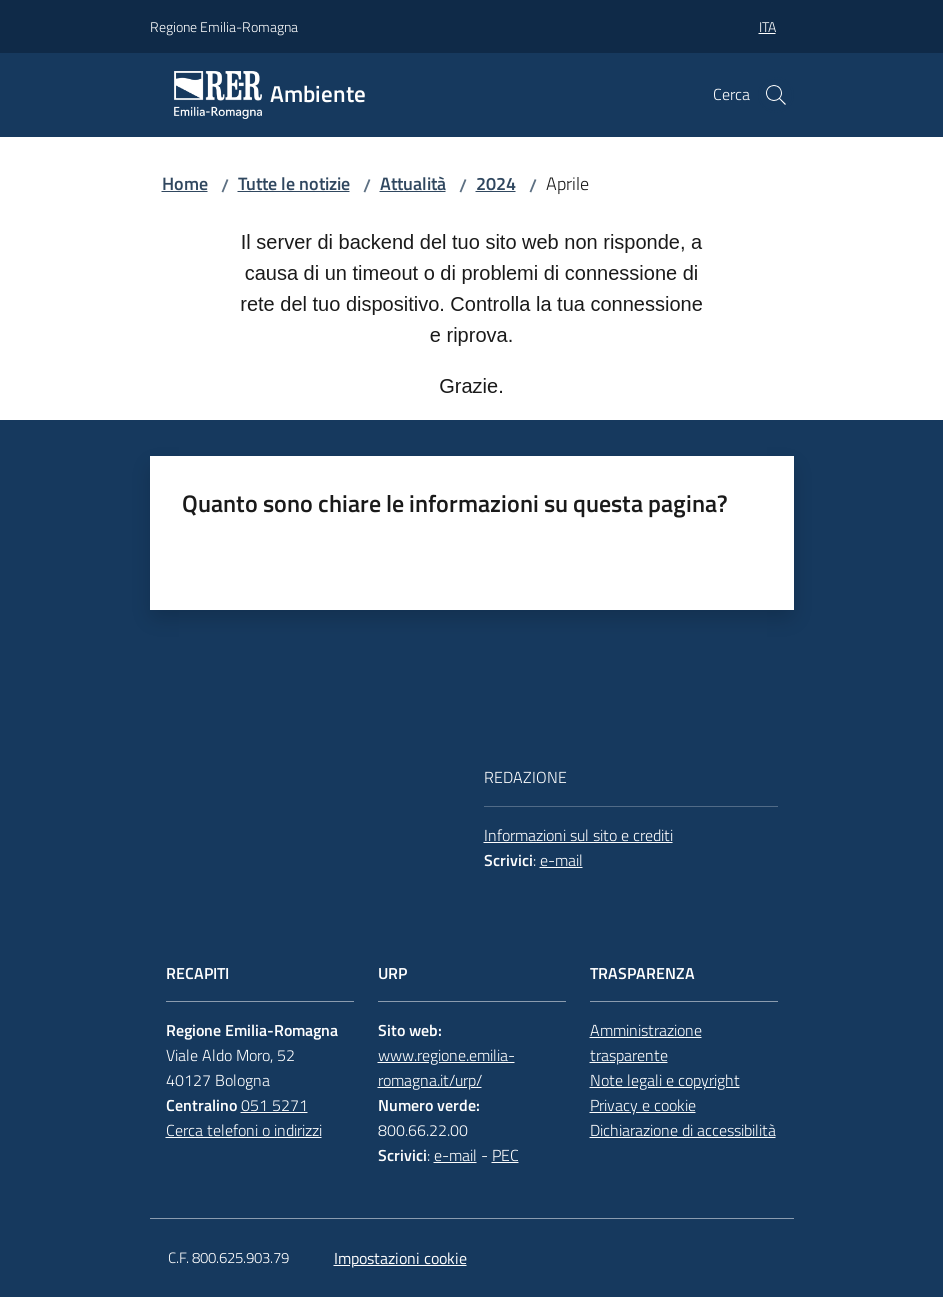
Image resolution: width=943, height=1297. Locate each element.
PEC (505, 1155)
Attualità (413, 183)
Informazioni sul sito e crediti (578, 835)
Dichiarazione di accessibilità (683, 1130)
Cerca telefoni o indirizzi (244, 1130)
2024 (496, 183)
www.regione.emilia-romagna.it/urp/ (446, 1067)
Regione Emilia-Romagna (224, 26)
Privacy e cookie (643, 1105)
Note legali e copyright (665, 1080)
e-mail (561, 860)
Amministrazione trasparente (646, 1042)
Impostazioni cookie (400, 1258)
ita (767, 26)
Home (185, 183)
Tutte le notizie (294, 183)
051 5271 (274, 1105)
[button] (776, 95)
